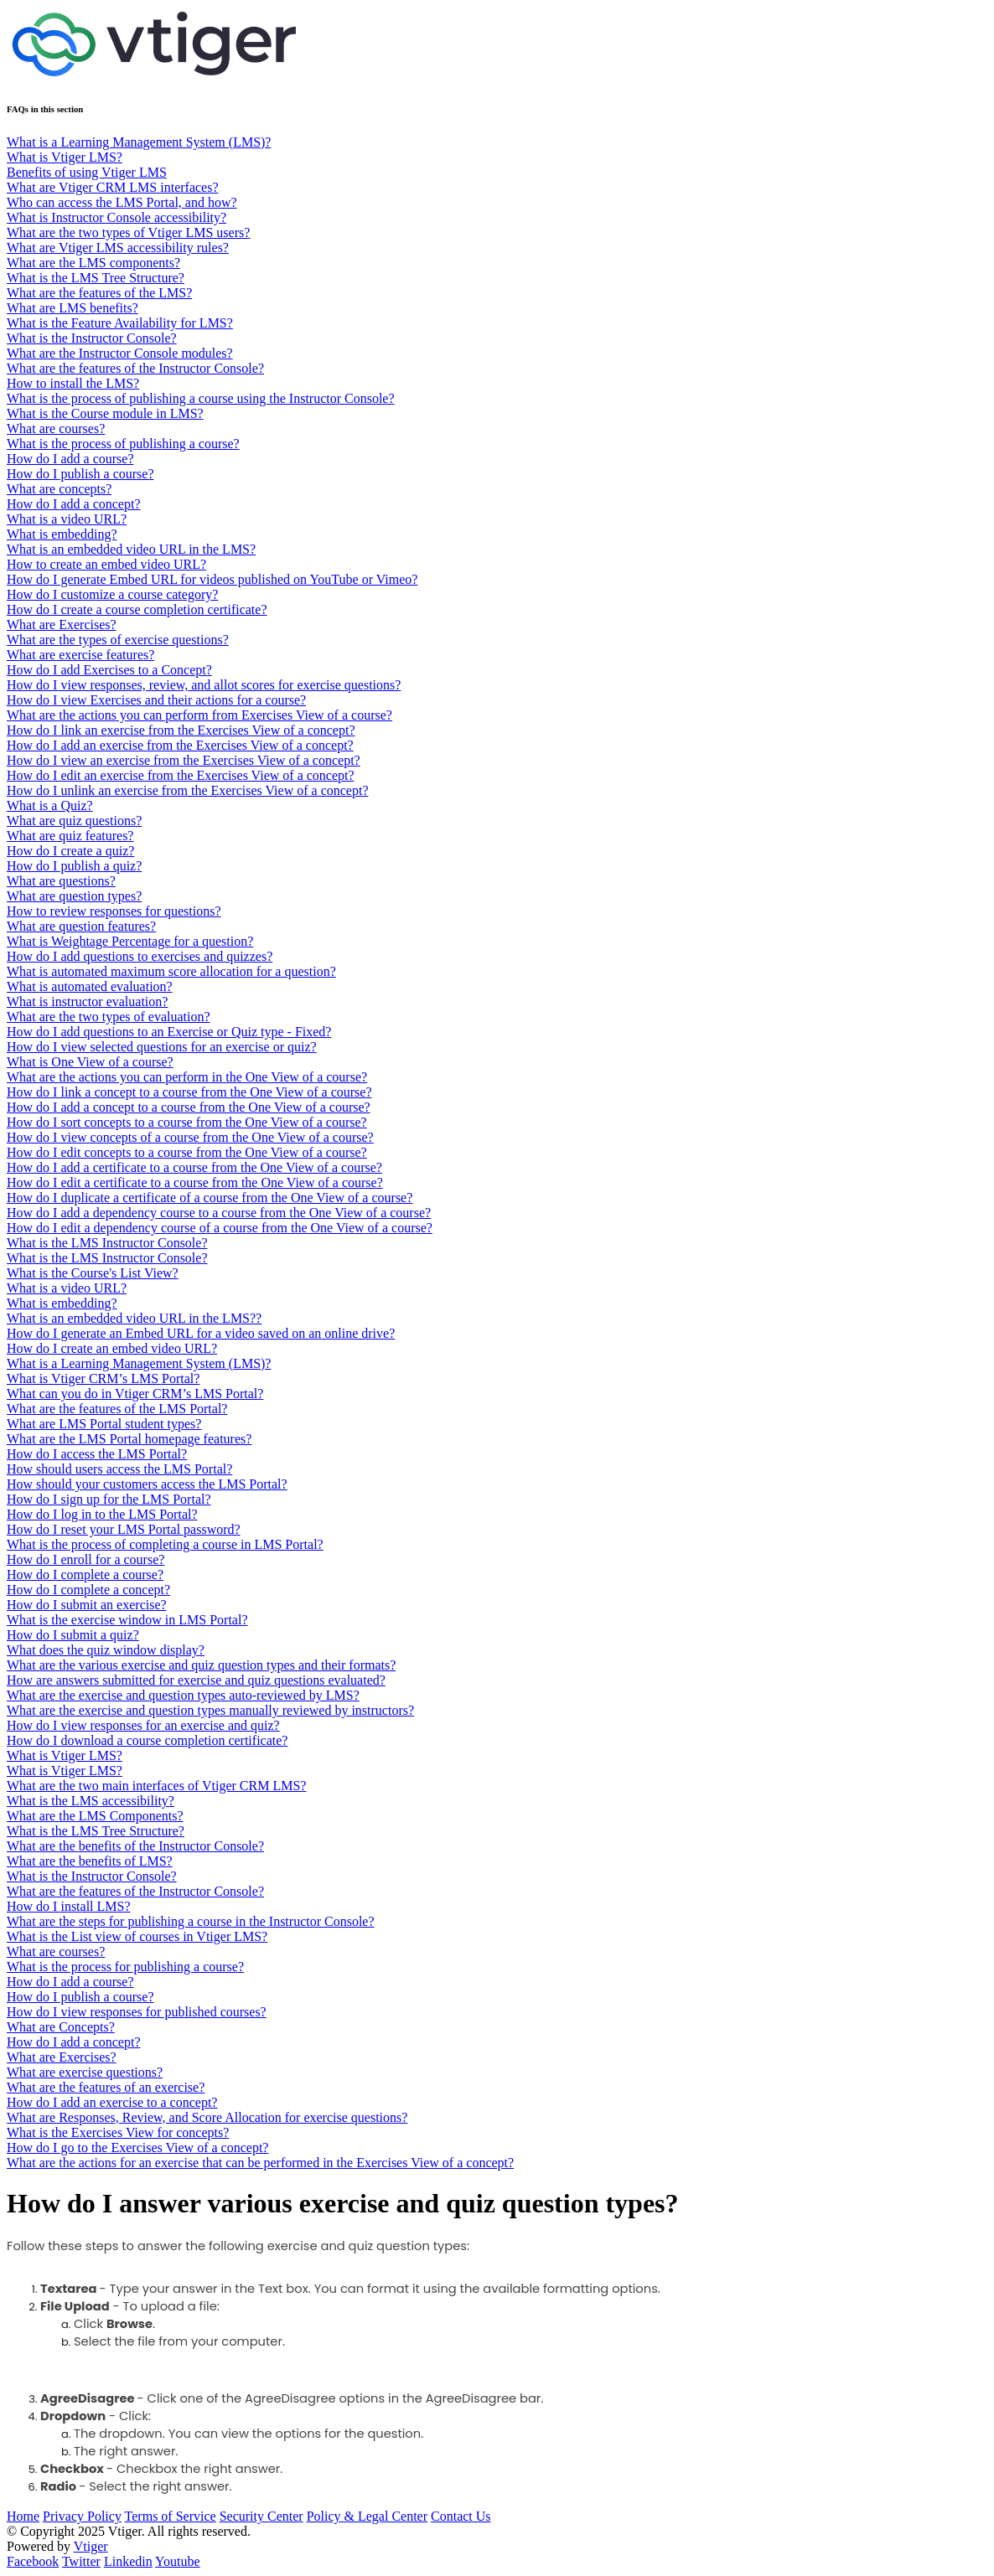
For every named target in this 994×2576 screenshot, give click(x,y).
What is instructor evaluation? (87, 1001)
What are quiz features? (70, 836)
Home (23, 2516)
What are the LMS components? (93, 263)
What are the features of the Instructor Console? (135, 368)
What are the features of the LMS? (99, 293)
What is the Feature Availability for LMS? (120, 323)
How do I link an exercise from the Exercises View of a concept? (181, 730)
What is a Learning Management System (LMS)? (139, 142)
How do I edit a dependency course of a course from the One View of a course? (219, 1228)
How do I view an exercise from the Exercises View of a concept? (183, 760)
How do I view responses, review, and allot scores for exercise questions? (204, 685)
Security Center (261, 2516)
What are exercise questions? (85, 2072)
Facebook (33, 2561)
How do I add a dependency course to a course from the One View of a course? (219, 1212)
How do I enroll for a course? (85, 1559)
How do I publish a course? (80, 474)
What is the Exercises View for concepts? (118, 2132)
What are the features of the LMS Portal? (117, 1409)
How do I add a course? (70, 459)
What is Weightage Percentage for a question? (130, 941)
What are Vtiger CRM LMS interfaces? (113, 187)
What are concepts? (59, 489)
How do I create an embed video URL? (112, 1348)
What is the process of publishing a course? (123, 443)
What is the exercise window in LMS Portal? (127, 1620)
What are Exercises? (61, 624)
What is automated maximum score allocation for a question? (171, 971)
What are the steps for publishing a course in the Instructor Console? (191, 1921)
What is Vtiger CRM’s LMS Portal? (103, 1378)
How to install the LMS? (73, 383)
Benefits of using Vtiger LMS (87, 172)
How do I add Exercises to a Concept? (109, 670)
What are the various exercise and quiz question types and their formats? (201, 1665)
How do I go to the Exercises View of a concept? (137, 2147)
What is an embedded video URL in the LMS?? (134, 1318)
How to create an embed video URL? (106, 564)
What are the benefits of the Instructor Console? (135, 1846)
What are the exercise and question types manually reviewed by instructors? (210, 1710)
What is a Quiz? (50, 805)
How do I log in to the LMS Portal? (102, 1514)
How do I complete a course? (85, 1574)
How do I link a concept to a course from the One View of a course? (189, 1092)
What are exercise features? (80, 655)
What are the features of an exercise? (105, 2087)
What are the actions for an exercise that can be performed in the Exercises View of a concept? (260, 2162)
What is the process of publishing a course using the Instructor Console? (201, 398)
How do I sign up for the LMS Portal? (109, 1499)
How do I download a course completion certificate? (147, 1740)
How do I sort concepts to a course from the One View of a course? (187, 1122)
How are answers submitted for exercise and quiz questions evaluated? (196, 1680)
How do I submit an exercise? (87, 1605)
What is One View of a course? (90, 1062)
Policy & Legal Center (367, 2516)
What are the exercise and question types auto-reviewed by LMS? (183, 1695)
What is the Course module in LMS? (105, 413)
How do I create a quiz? (70, 851)
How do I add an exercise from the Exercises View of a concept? (180, 745)
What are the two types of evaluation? (108, 1016)
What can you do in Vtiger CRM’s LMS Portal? (135, 1393)
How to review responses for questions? (114, 911)
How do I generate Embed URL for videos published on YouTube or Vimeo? (212, 579)
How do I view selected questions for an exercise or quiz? (162, 1047)
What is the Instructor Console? (92, 338)
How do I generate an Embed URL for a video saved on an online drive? (201, 1333)
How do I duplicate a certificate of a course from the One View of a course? (209, 1197)
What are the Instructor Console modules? (120, 353)
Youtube (177, 2561)
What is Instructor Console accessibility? (116, 217)
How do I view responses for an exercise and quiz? (143, 1725)
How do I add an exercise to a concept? (112, 2102)
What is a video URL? (67, 519)
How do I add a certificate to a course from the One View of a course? (194, 1167)
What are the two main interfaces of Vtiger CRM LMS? (156, 1785)
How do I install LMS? (69, 1906)
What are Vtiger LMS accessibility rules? (118, 247)
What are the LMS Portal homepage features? (129, 1439)
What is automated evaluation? (90, 986)
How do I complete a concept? (88, 1589)
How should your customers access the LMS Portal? (147, 1484)
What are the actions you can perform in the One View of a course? (187, 1077)
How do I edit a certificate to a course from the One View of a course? (195, 1182)
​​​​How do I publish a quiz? (74, 866)
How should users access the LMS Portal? (119, 1469)
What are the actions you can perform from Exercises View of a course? (199, 715)
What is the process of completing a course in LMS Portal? (165, 1544)
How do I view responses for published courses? (137, 2012)
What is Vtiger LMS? (64, 157)
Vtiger (91, 2546)
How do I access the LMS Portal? (97, 1454)
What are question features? (81, 926)
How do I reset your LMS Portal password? (124, 1529)
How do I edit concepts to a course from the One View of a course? (187, 1152)
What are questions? (61, 881)
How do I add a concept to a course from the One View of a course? (188, 1107)
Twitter (81, 2561)
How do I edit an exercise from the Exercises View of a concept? (181, 775)
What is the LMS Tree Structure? (95, 278)
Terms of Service (170, 2516)
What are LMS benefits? (72, 308)
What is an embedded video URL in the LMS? (131, 549)
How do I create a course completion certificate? (137, 609)
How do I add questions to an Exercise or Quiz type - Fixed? (169, 1032)
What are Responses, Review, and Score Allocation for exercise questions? (207, 2117)
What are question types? (74, 896)
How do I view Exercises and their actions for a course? (156, 700)
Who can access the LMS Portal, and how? (122, 202)
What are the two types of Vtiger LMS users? (128, 232)
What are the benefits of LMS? (90, 1861)
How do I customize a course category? (112, 594)
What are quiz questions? (74, 820)
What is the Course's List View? (93, 1273)
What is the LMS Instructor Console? (107, 1243)
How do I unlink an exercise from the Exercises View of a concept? (187, 790)
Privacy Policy (82, 2516)
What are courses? (56, 428)
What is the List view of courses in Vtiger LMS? (137, 1936)
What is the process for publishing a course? (125, 1966)
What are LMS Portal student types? (104, 1424)
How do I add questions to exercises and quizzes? (139, 956)
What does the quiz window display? (105, 1650)
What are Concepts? (61, 2027)
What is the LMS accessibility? (90, 1801)
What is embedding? (62, 534)
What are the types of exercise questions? (118, 639)
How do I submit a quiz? (73, 1635)
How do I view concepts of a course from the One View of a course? (190, 1137)
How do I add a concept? (74, 504)
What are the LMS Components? (95, 1816)
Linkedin (128, 2561)
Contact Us (461, 2516)
